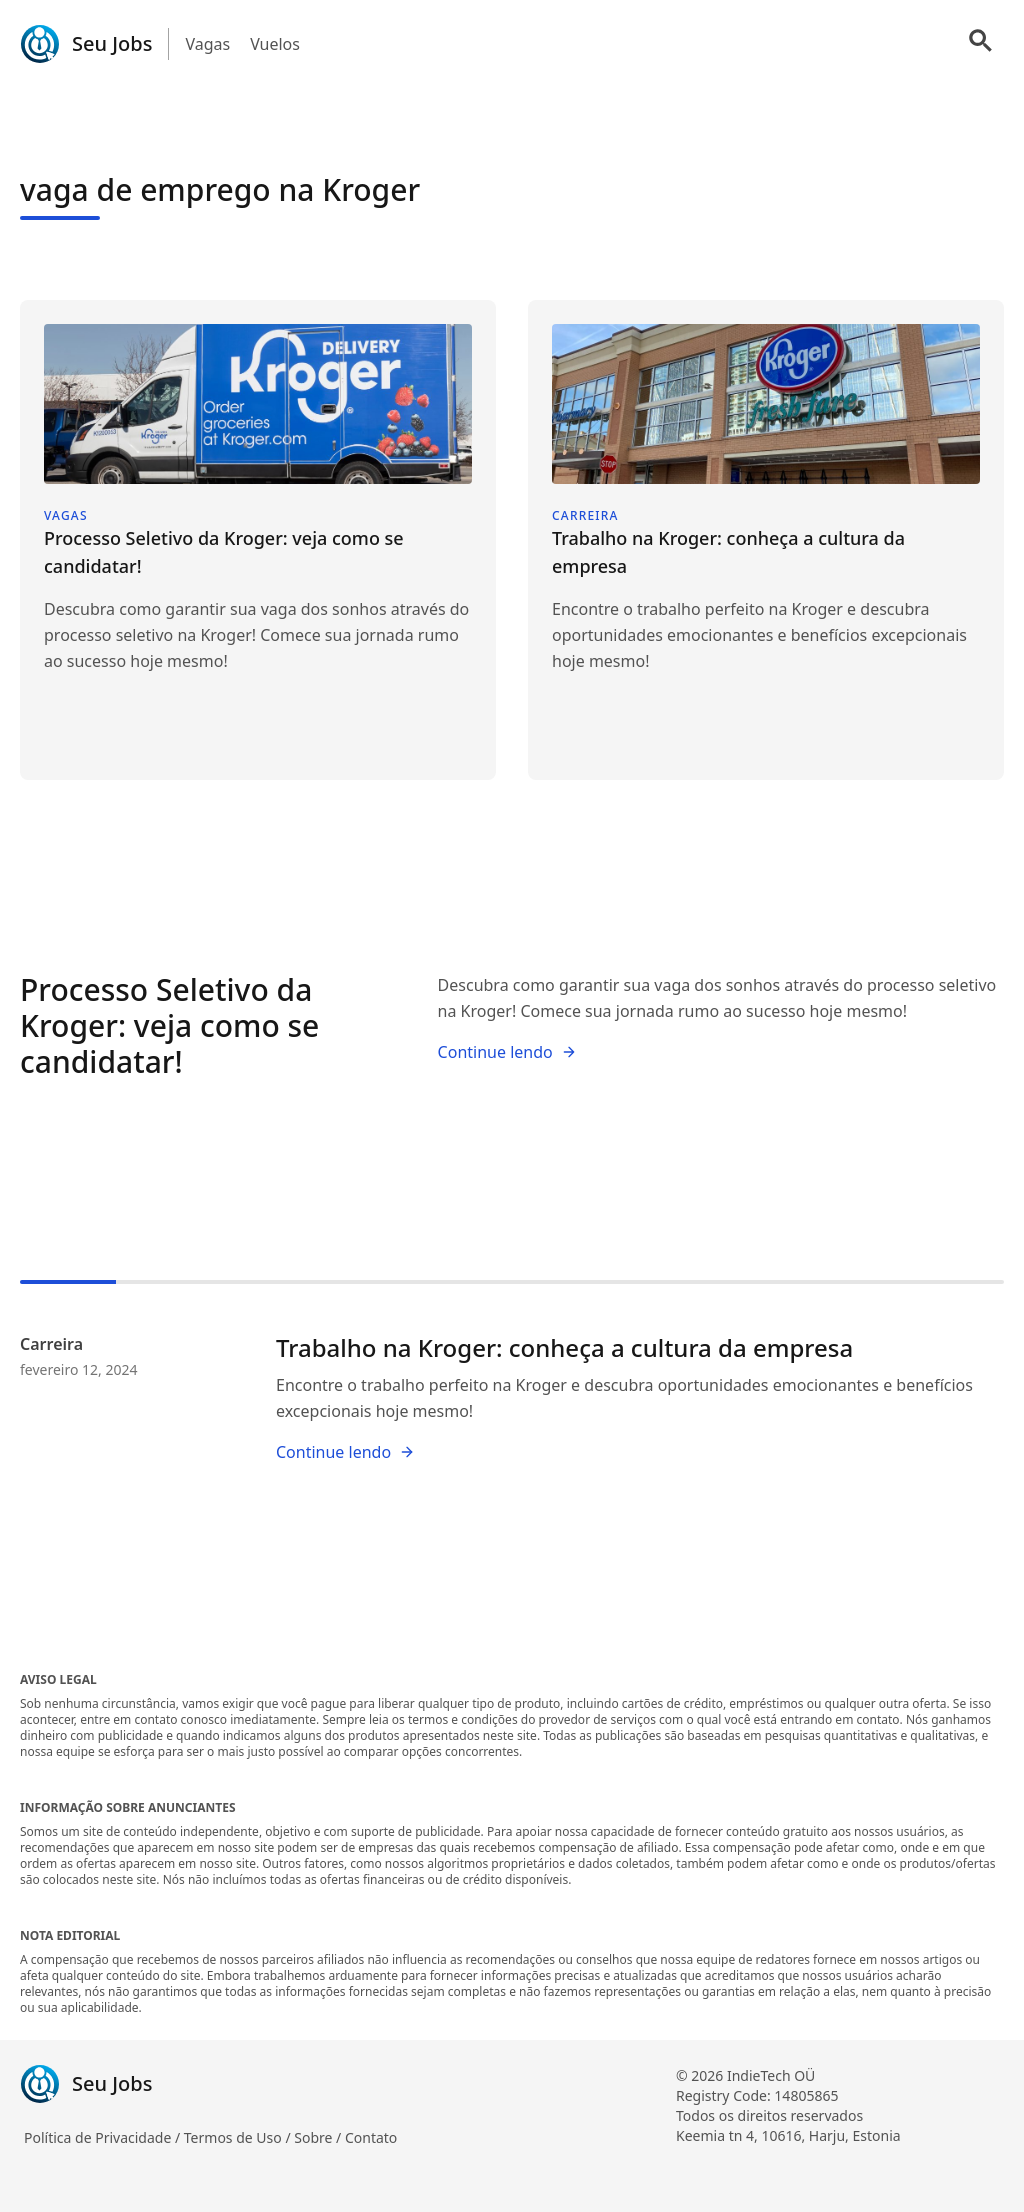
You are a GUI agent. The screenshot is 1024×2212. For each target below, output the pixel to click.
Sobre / (319, 2137)
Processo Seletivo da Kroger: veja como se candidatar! (169, 1025)
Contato (371, 2137)
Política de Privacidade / (104, 2137)
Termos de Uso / (239, 2137)
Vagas (207, 44)
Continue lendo (507, 1052)
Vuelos (275, 44)
